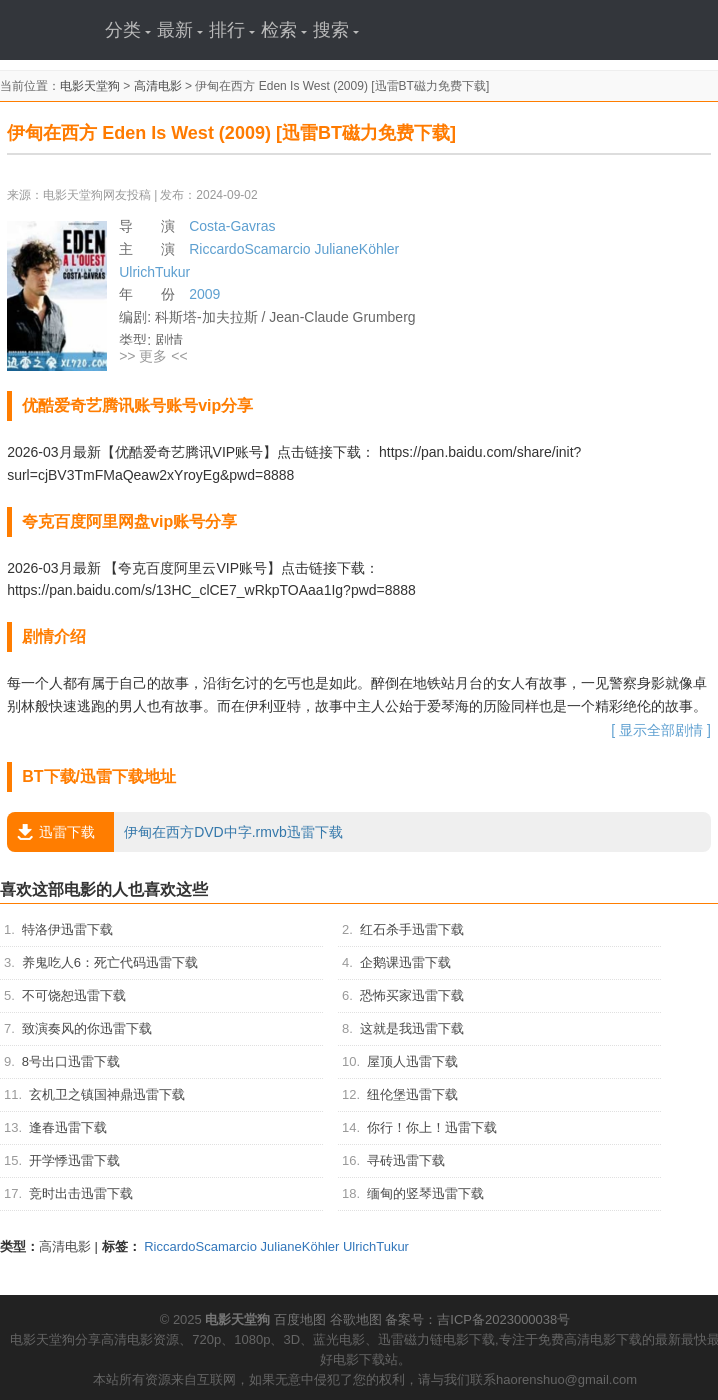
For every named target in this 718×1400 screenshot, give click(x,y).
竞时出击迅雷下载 (81, 1193)
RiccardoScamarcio (249, 249)
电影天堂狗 (90, 86)
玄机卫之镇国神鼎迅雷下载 (107, 1094)
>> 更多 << (153, 356)
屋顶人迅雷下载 (412, 1061)
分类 (128, 30)
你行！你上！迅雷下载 (432, 1127)
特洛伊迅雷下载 (67, 929)
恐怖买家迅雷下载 (412, 995)
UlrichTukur (154, 272)
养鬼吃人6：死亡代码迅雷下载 (110, 962)
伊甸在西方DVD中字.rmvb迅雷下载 (175, 832)
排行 (232, 30)
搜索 (336, 30)
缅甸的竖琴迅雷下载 (425, 1193)
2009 (204, 294)
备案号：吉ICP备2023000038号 (477, 1319)
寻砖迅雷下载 (406, 1160)
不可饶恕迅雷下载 (74, 995)
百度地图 (300, 1319)
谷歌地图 (356, 1319)
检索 (284, 30)
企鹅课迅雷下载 (405, 962)
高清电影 (158, 86)
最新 (180, 30)
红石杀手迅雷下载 (412, 929)
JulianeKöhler (356, 249)
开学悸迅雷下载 (74, 1160)
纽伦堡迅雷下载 (412, 1094)
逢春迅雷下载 (68, 1127)
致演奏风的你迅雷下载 (87, 1028)
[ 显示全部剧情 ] (661, 730)
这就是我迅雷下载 (412, 1028)
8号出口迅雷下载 (71, 1061)
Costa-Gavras (232, 226)
